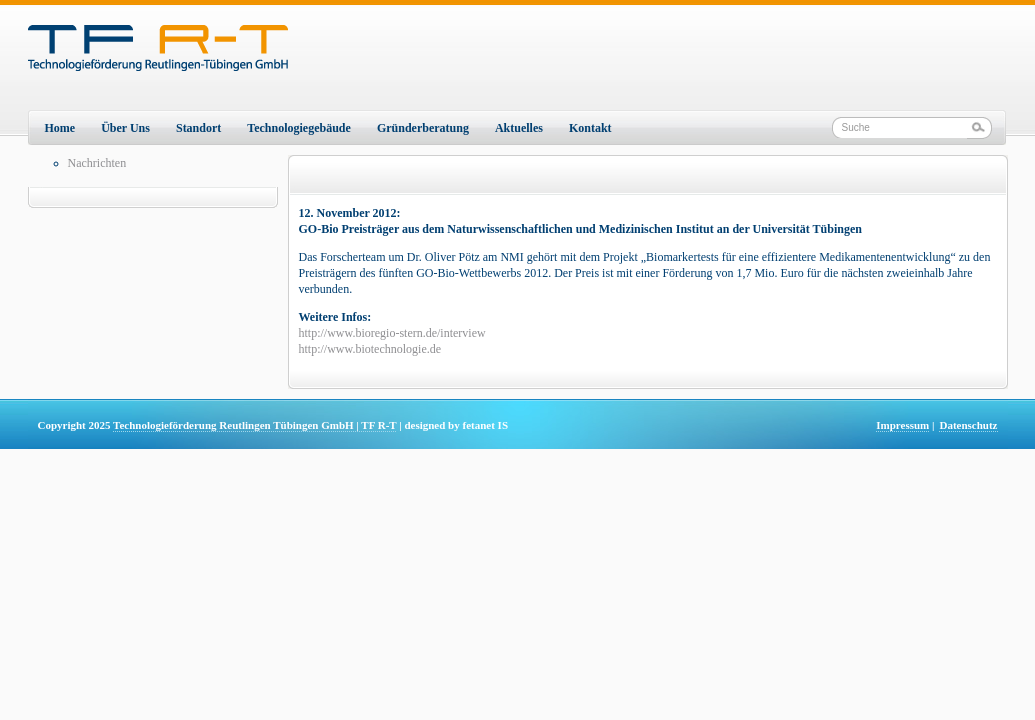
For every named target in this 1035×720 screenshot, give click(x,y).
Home (60, 128)
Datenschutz (968, 425)
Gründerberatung (423, 128)
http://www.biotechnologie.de (370, 349)
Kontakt (590, 128)
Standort (198, 128)
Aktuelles (519, 128)
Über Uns (125, 128)
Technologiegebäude (299, 128)
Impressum (902, 425)
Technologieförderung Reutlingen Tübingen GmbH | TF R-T (254, 425)
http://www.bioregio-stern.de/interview (392, 333)
